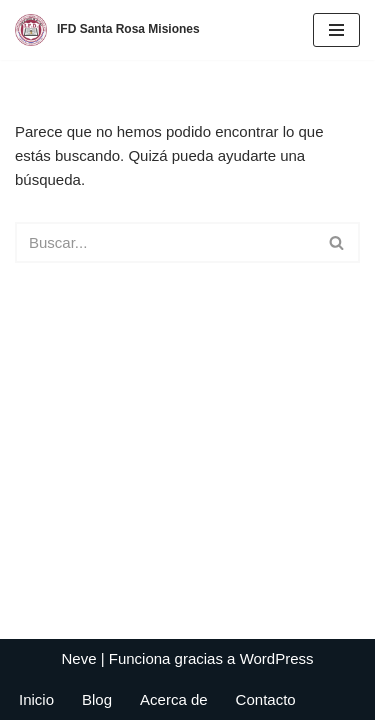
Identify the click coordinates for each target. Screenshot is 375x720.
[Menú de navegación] (336, 30)
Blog (97, 699)
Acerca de (174, 699)
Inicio (36, 699)
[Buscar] (165, 242)
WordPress (277, 658)
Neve (78, 658)
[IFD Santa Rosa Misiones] (107, 30)
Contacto (266, 699)
